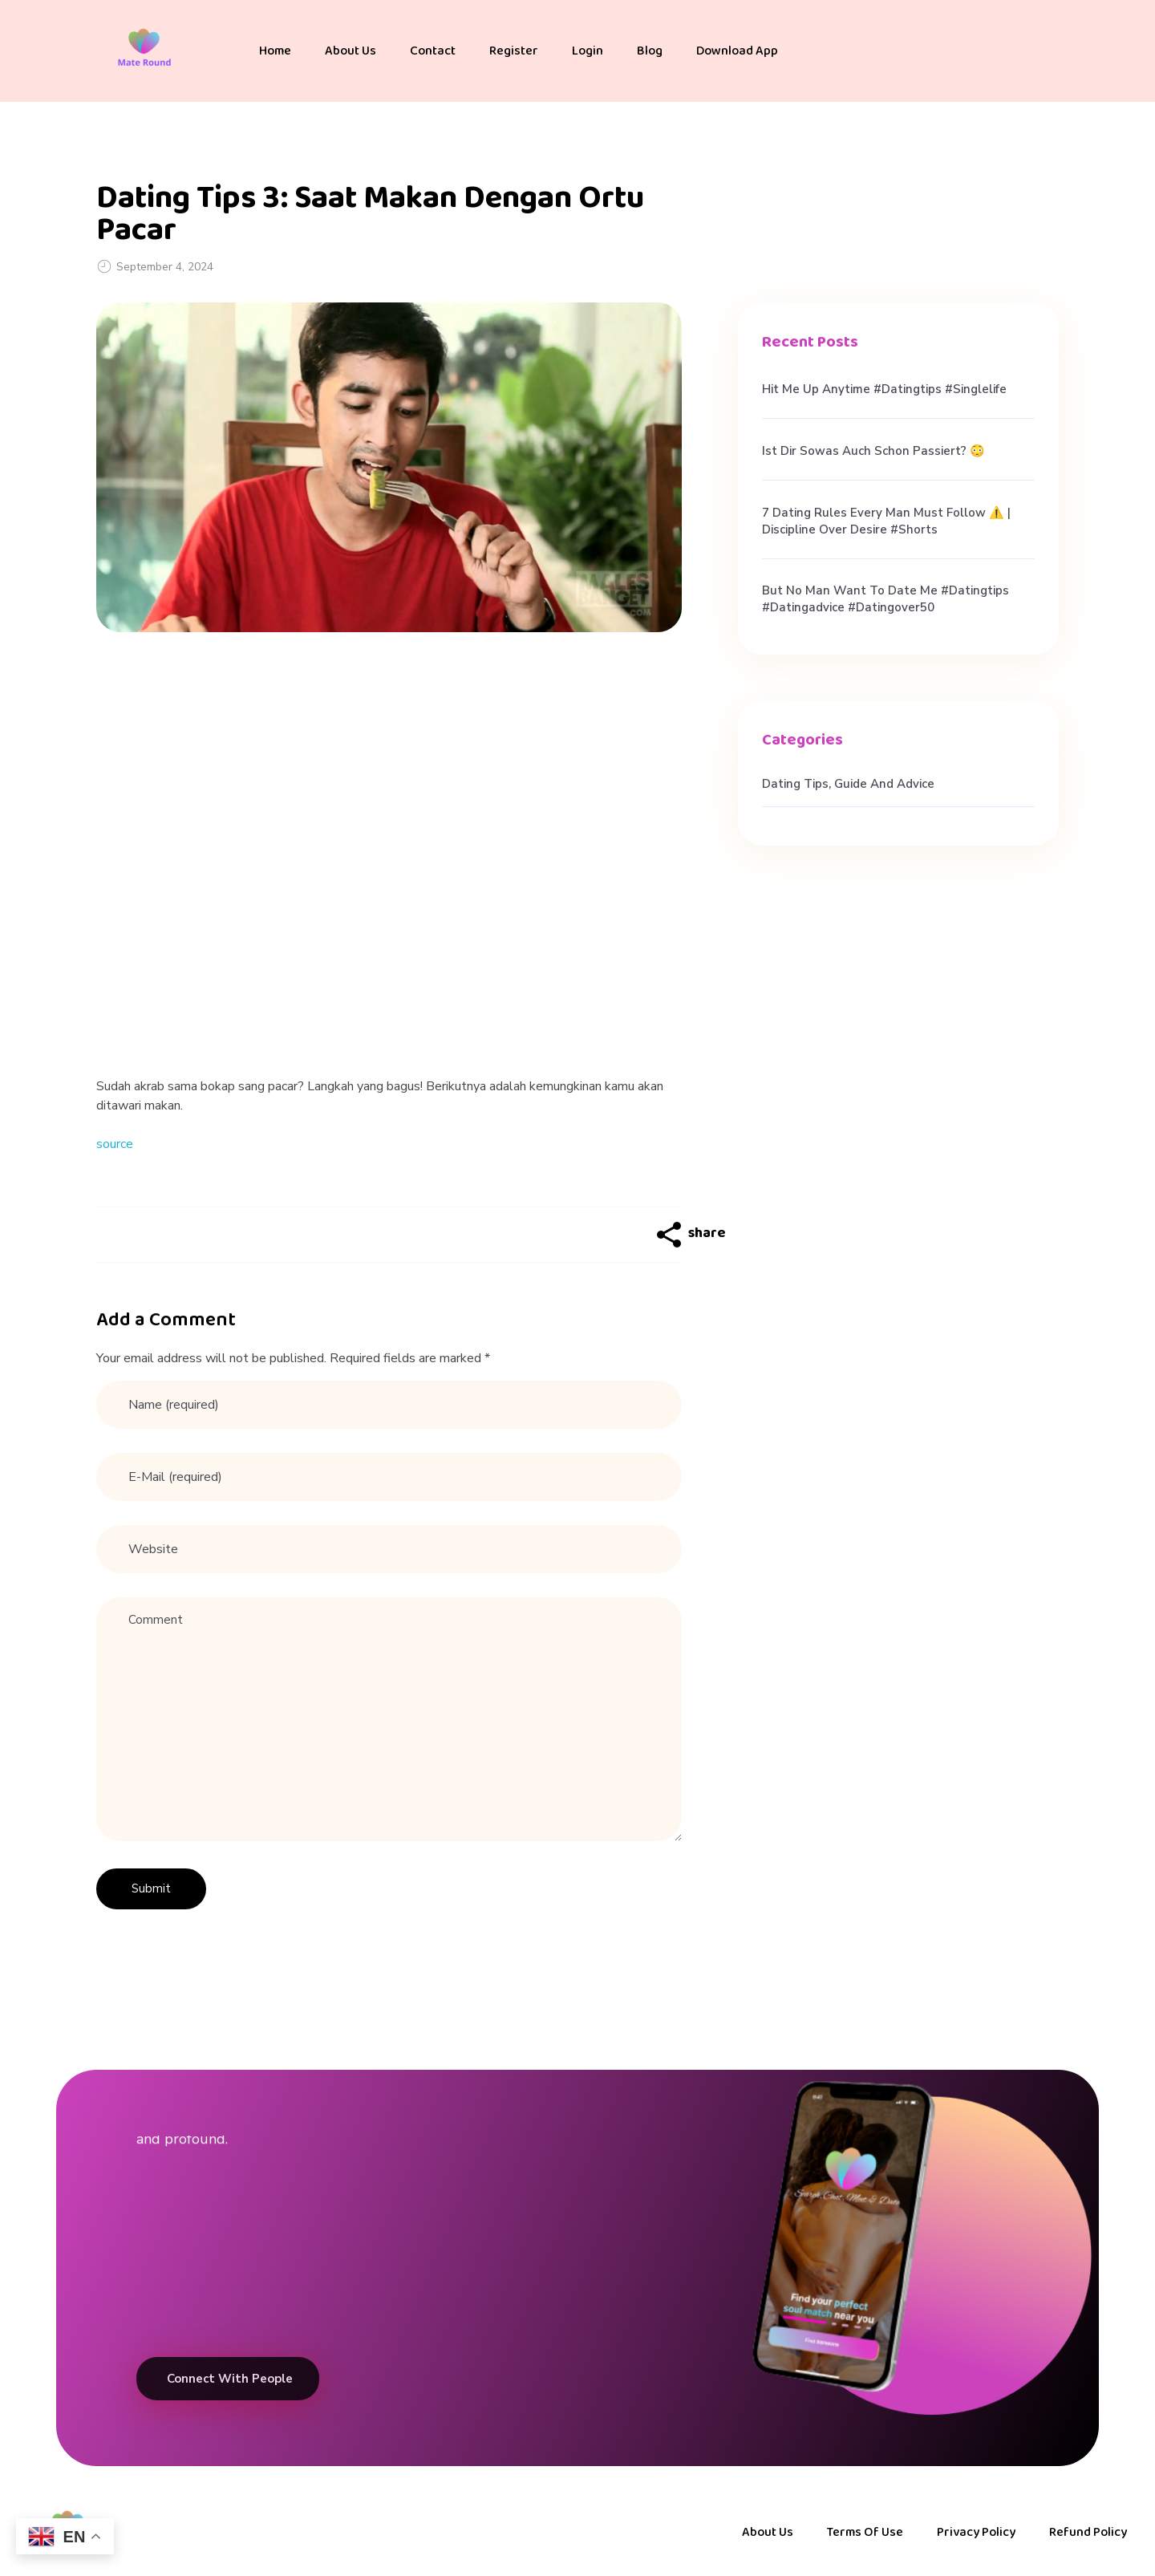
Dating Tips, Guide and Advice (848, 784)
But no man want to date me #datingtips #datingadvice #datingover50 (885, 598)
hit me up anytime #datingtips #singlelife (884, 389)
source (114, 1144)
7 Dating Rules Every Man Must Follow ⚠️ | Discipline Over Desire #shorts (886, 521)
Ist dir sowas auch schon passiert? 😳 (873, 451)
